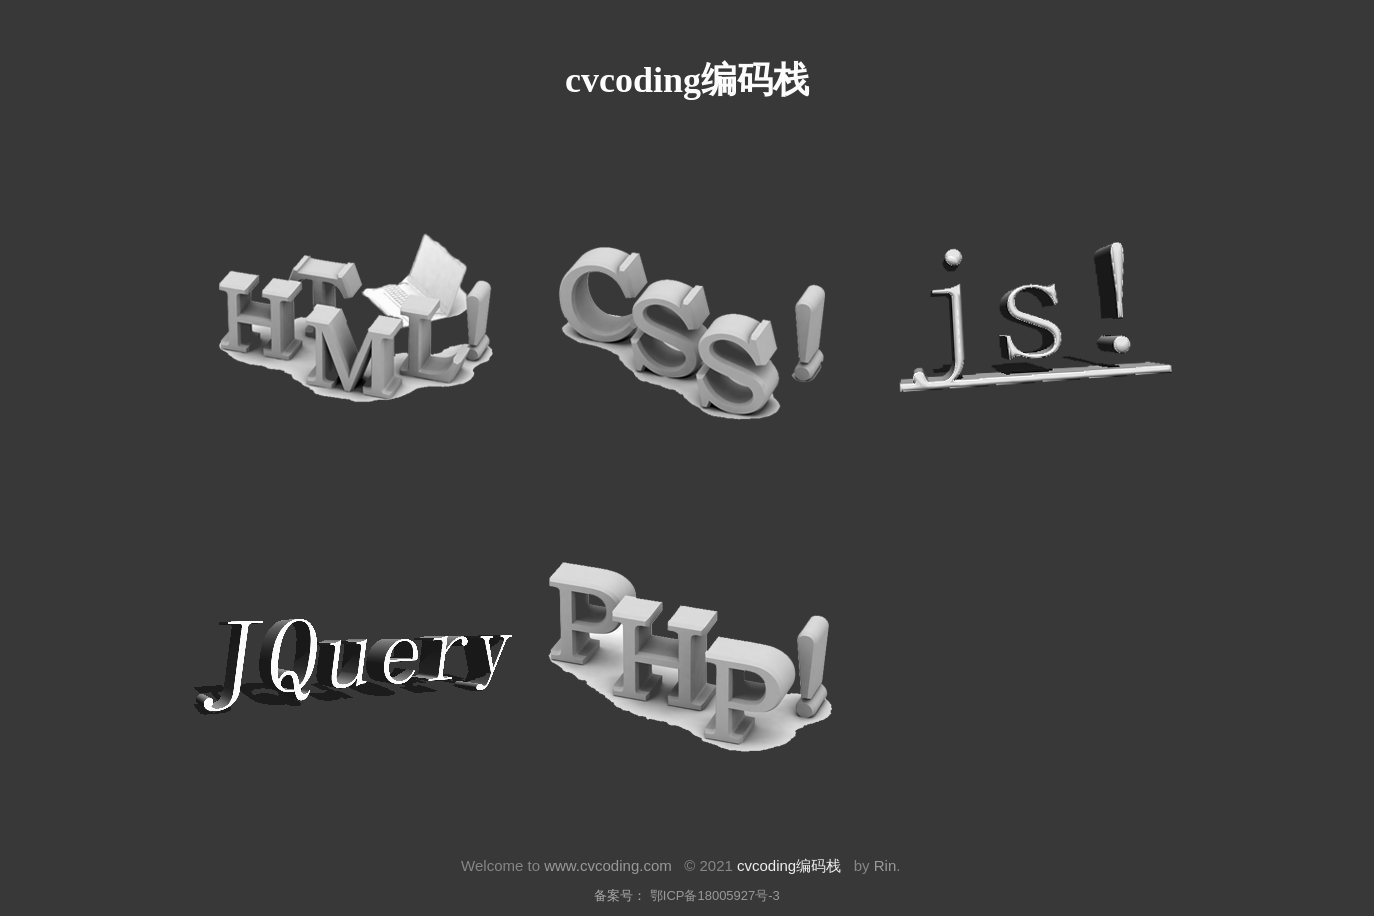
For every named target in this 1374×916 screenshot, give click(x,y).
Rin (885, 865)
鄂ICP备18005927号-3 (715, 895)
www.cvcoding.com (608, 865)
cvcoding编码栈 (789, 865)
